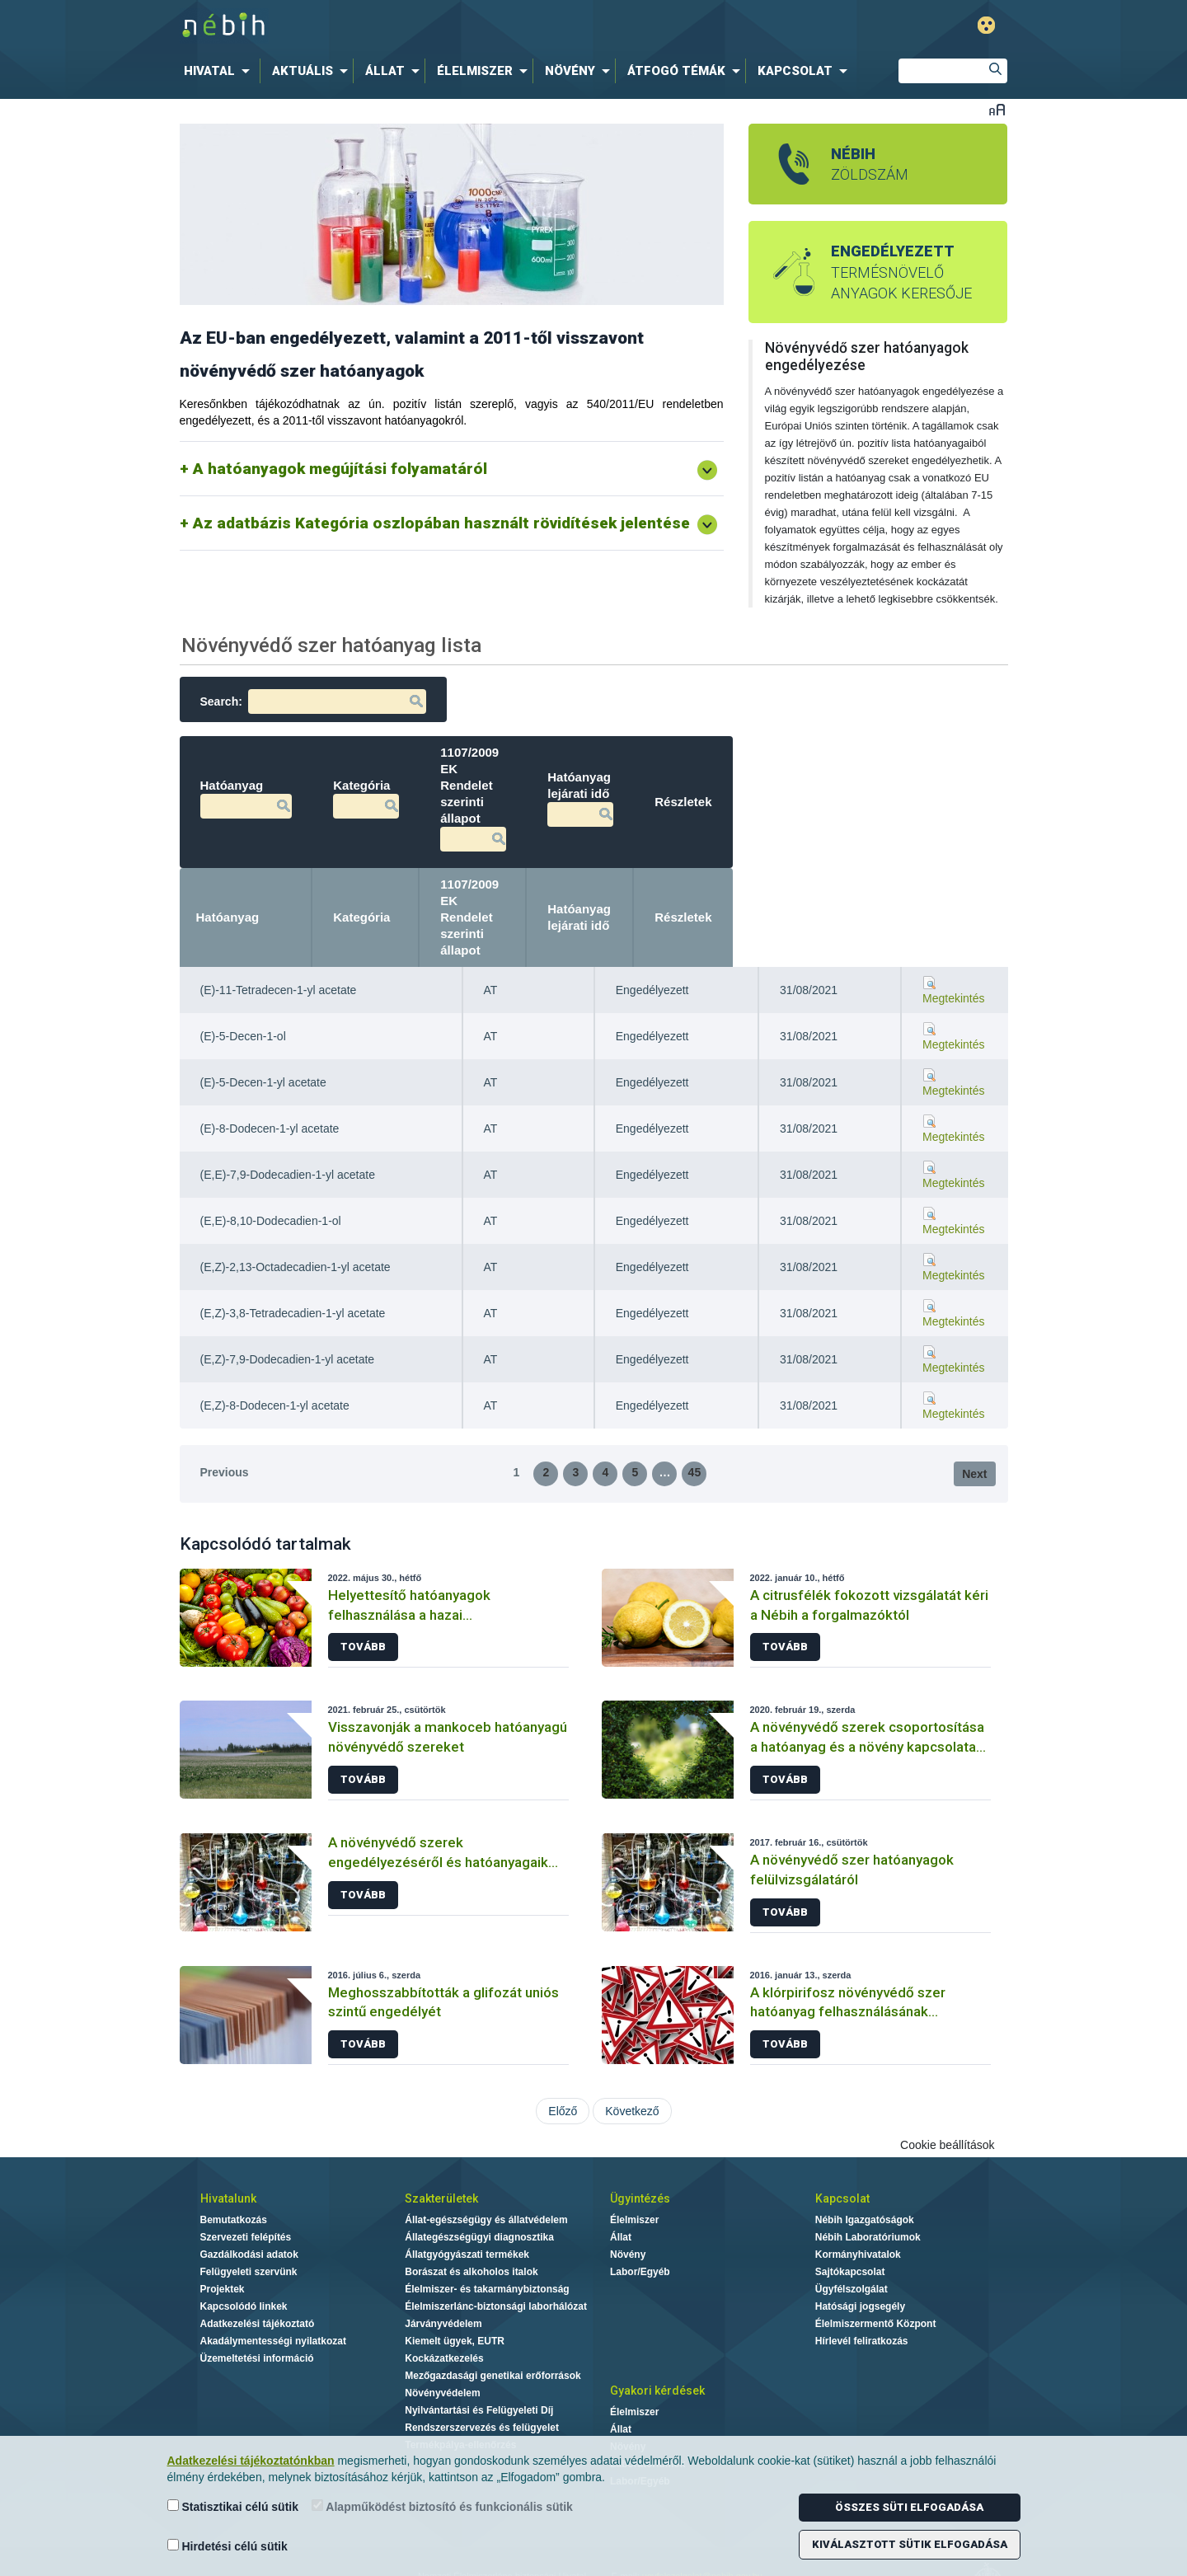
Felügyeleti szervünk (249, 2206)
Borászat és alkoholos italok (471, 2206)
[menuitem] (220, 71)
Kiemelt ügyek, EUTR (454, 2275)
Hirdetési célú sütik (227, 2546)
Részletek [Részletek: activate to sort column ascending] (958, 868)
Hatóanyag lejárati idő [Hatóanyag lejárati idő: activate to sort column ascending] (814, 867)
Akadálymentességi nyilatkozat (273, 2275)
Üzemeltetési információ (257, 2292)
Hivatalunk (228, 2132)
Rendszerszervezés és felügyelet (482, 2361)
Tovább (363, 1580)
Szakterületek (441, 2132)
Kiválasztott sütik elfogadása (909, 2544)
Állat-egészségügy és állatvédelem (486, 2154)
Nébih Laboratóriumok (868, 2171)
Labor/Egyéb (640, 2206)
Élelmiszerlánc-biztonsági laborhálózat (496, 2240)
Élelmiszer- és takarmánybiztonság (487, 2223)
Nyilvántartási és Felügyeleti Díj (479, 2344)
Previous (224, 1406)
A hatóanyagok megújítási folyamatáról (340, 468)
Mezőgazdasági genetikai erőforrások (492, 2310)
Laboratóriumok (647, 2398)
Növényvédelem (442, 2327)
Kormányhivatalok (858, 2188)
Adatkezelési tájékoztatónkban (251, 2460)
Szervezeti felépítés (246, 2171)
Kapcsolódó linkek (244, 2240)
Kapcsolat (842, 2132)
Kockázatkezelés (444, 2292)
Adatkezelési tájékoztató (257, 2258)
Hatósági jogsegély (860, 2240)
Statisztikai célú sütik (233, 2506)
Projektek (222, 2223)
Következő (632, 2045)
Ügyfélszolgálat (851, 2223)
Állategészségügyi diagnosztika (479, 2171)
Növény (627, 2188)
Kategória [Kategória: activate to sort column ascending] (512, 868)
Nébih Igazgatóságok (864, 2154)
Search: (313, 701)
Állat (620, 2171)
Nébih (422, 26)
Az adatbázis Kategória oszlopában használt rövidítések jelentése (441, 523)
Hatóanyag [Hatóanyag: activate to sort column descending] (228, 868)
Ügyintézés (640, 2132)
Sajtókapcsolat (850, 2206)
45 (694, 1406)
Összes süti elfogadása (909, 2507)
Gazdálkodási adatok (249, 2188)
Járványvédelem (443, 2258)
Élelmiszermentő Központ (875, 2258)
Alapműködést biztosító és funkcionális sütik (442, 2506)
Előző (562, 2045)
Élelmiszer (634, 2154)
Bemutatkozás (233, 2154)
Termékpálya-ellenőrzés (460, 2379)
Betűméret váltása (997, 109)
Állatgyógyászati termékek (467, 2188)
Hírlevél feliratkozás (861, 2275)
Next (974, 1408)
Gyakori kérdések (657, 2324)
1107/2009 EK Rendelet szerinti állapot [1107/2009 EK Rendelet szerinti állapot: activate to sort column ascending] (668, 867)
